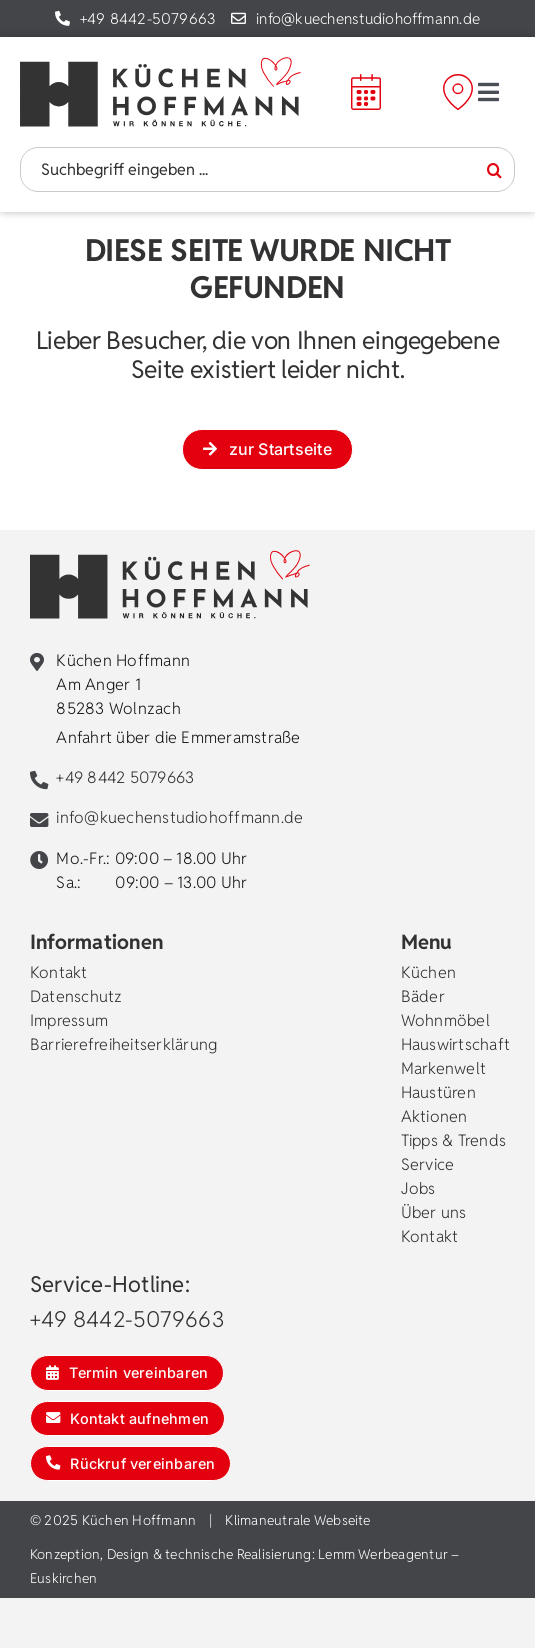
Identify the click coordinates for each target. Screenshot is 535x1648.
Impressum (69, 1020)
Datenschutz (76, 996)
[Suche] (494, 170)
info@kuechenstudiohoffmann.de (368, 18)
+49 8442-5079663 (148, 18)
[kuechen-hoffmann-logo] (160, 64)
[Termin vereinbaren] (127, 1372)
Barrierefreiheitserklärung (123, 1044)
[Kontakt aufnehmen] (127, 1418)
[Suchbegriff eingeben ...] (267, 169)
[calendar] (366, 81)
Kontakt (59, 972)
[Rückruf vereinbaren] (130, 1463)
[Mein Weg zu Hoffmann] (481, 92)
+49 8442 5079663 (125, 777)
